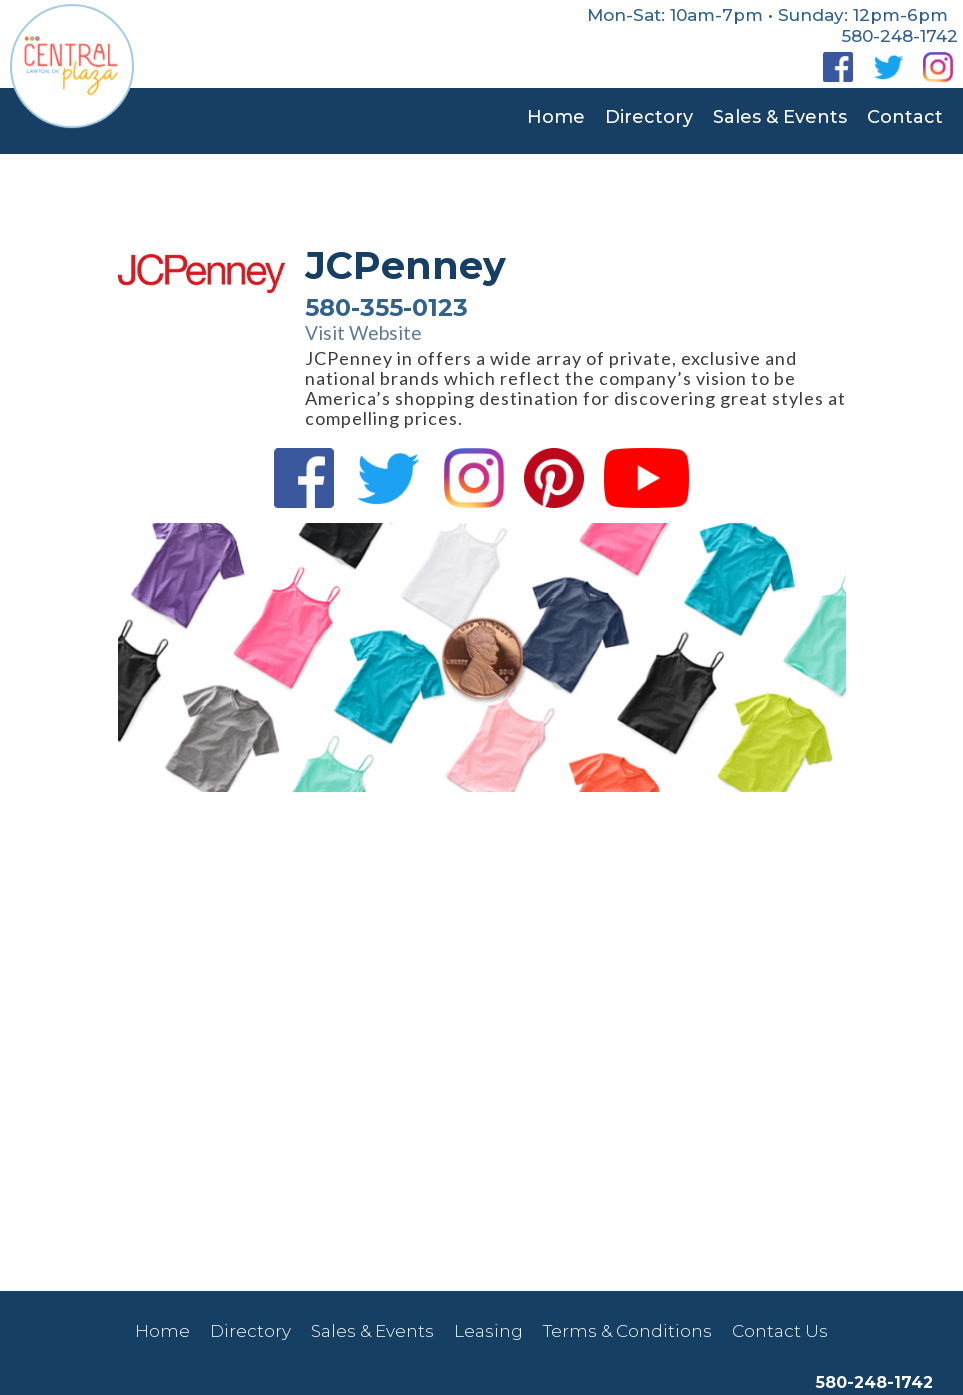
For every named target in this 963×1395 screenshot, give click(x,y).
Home (556, 117)
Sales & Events (780, 117)
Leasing (488, 1331)
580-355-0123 (386, 308)
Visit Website (363, 333)
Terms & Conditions (627, 1331)
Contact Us (780, 1331)
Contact (905, 117)
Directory (649, 117)
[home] (72, 63)
